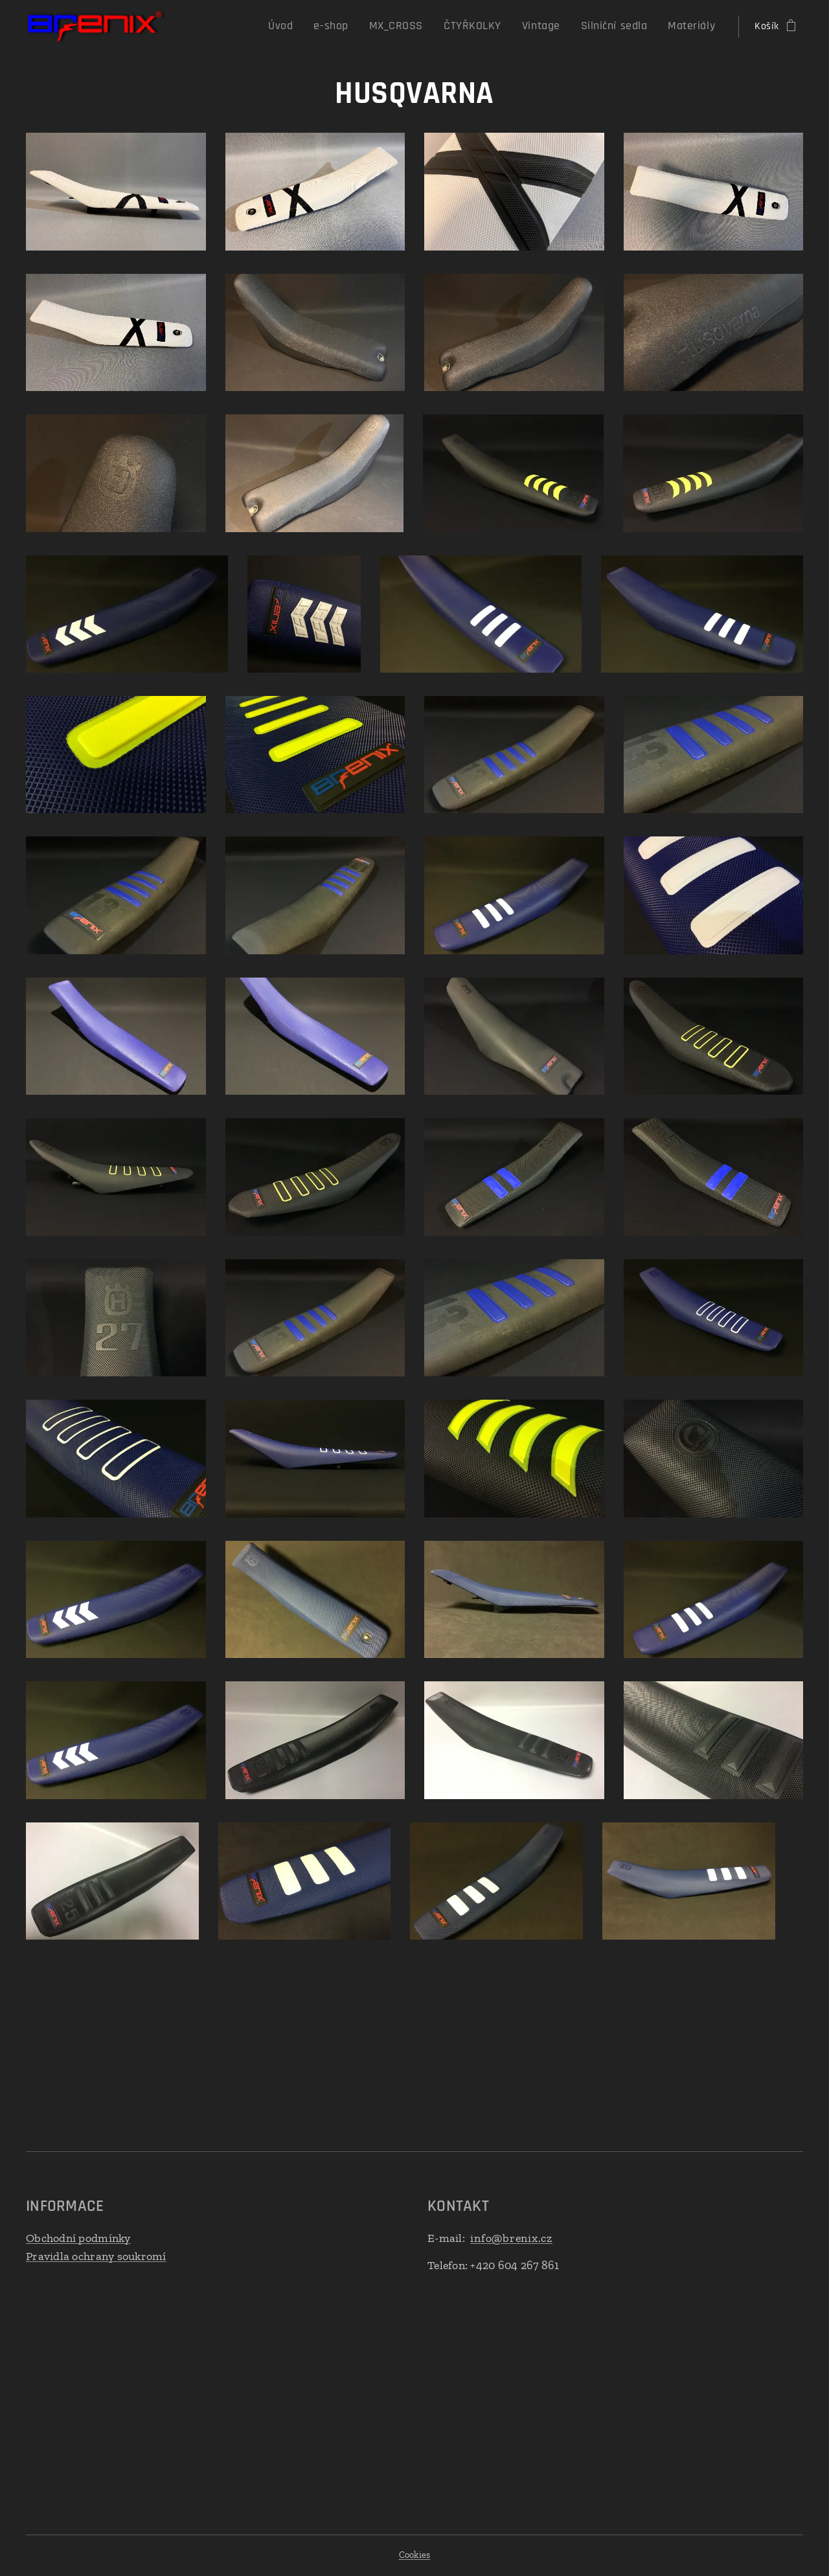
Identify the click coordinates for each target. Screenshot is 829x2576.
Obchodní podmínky (78, 2238)
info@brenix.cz (511, 2238)
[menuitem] (317, 26)
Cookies (415, 2554)
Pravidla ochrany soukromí (96, 2256)
